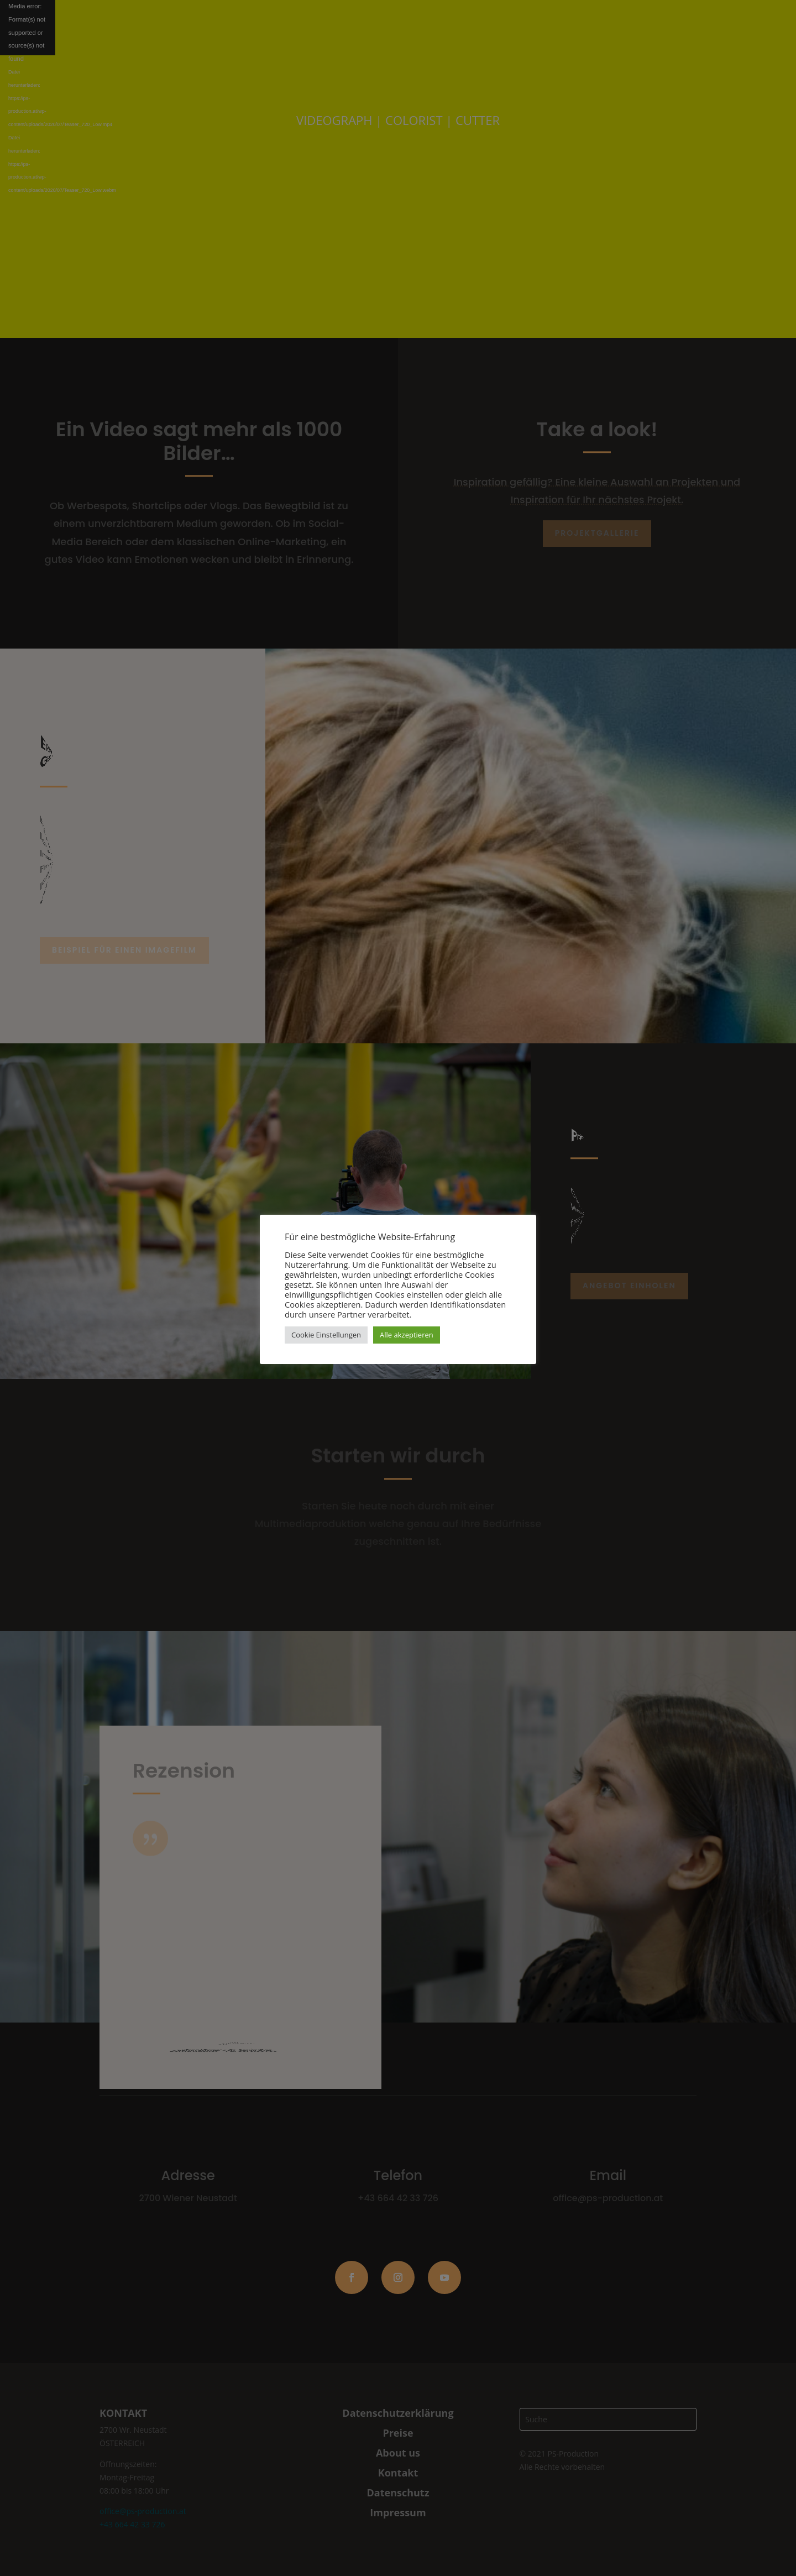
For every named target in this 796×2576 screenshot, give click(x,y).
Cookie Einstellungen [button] (326, 1335)
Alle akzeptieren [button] (406, 1335)
